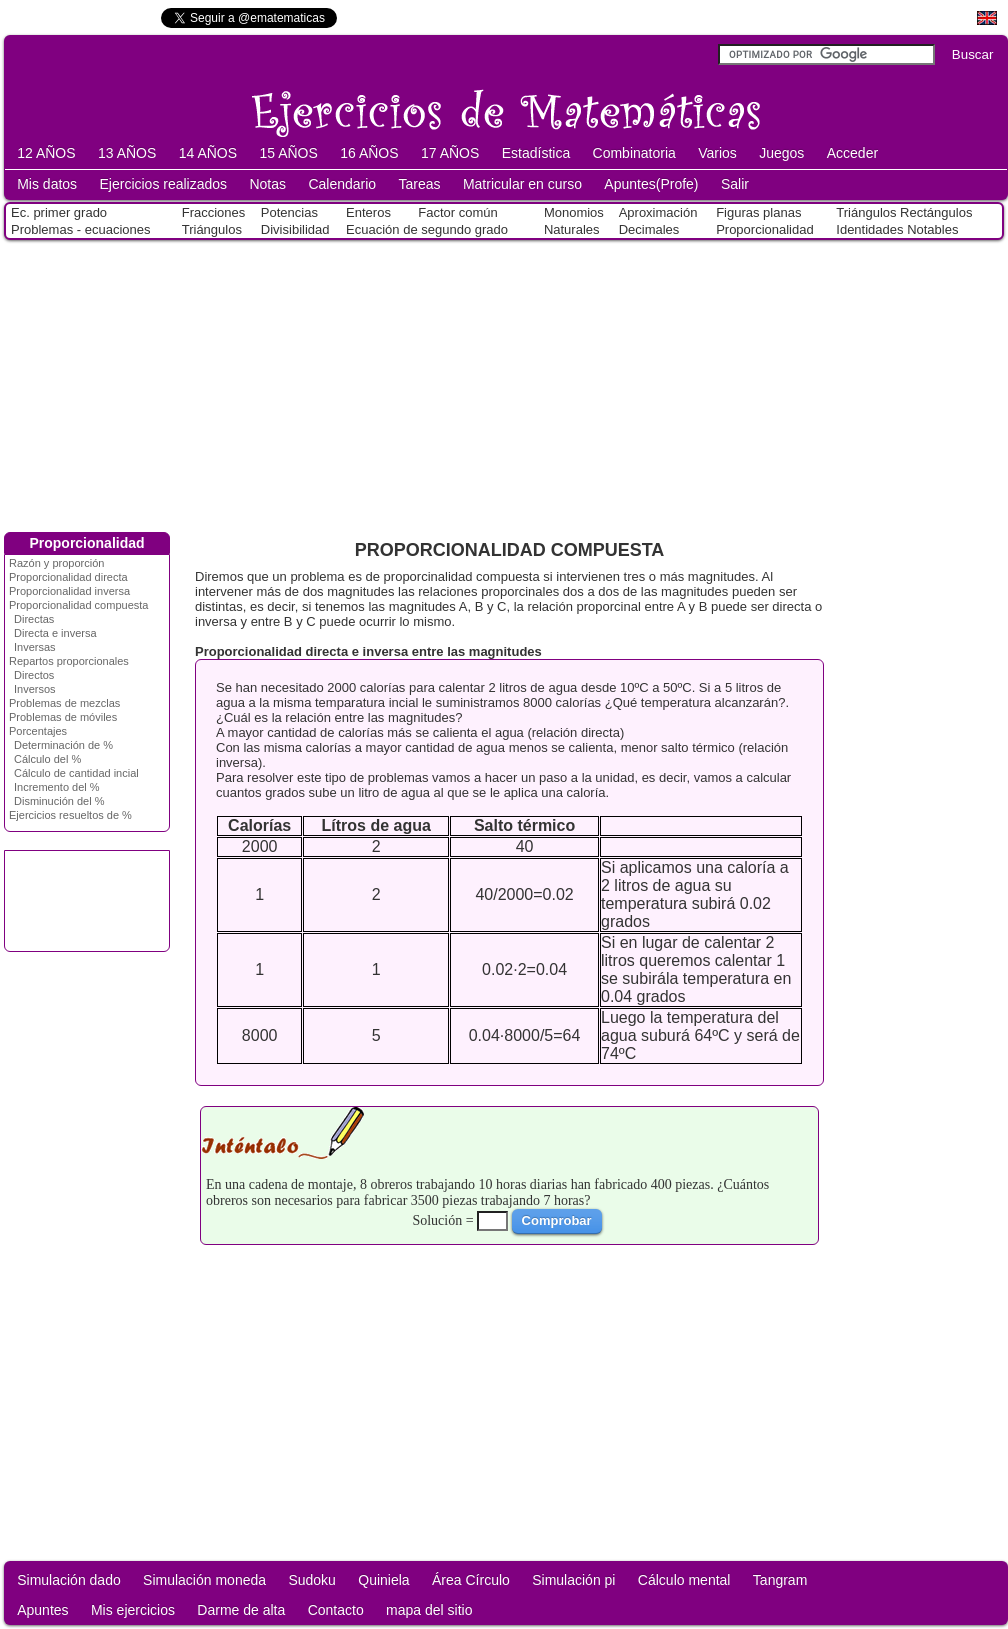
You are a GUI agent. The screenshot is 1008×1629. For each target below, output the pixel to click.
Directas (34, 619)
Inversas (35, 647)
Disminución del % (59, 801)
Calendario (342, 184)
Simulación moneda (204, 1580)
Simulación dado (69, 1580)
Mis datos (47, 184)
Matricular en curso (522, 184)
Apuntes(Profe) (651, 184)
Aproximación (658, 212)
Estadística (536, 153)
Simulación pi (573, 1580)
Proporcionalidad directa (68, 577)
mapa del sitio (429, 1610)
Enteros (368, 212)
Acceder (852, 153)
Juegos (781, 153)
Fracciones (214, 212)
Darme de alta (241, 1610)
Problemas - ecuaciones (80, 229)
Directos (34, 675)
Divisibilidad (295, 229)
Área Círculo (471, 1580)
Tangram (780, 1580)
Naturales (572, 229)
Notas (267, 184)
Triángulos (212, 229)
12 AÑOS (46, 153)
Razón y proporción (56, 563)
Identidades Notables (897, 229)
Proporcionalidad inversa (69, 591)
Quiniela (383, 1580)
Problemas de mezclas (64, 703)
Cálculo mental (684, 1580)
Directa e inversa (55, 633)
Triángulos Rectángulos (904, 212)
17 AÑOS (450, 153)
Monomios (574, 212)
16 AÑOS (369, 153)
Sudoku (311, 1580)
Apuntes (42, 1610)
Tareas (420, 184)
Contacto (336, 1610)
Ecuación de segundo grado (427, 229)
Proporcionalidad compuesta (78, 605)
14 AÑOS (208, 153)
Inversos (35, 689)
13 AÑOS (127, 153)
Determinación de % (63, 745)
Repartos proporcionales (69, 661)
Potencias (289, 212)
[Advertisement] (504, 382)
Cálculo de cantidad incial (76, 773)
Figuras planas (758, 212)
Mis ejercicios (133, 1610)
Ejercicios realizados (163, 184)
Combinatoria (634, 153)
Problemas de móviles (63, 717)
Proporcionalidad (765, 229)
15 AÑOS (288, 153)
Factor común (457, 212)
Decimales (649, 229)
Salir (735, 184)
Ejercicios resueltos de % (70, 815)
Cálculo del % (47, 759)
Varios (717, 153)
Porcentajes (38, 731)
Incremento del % (57, 787)
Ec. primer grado (59, 212)
